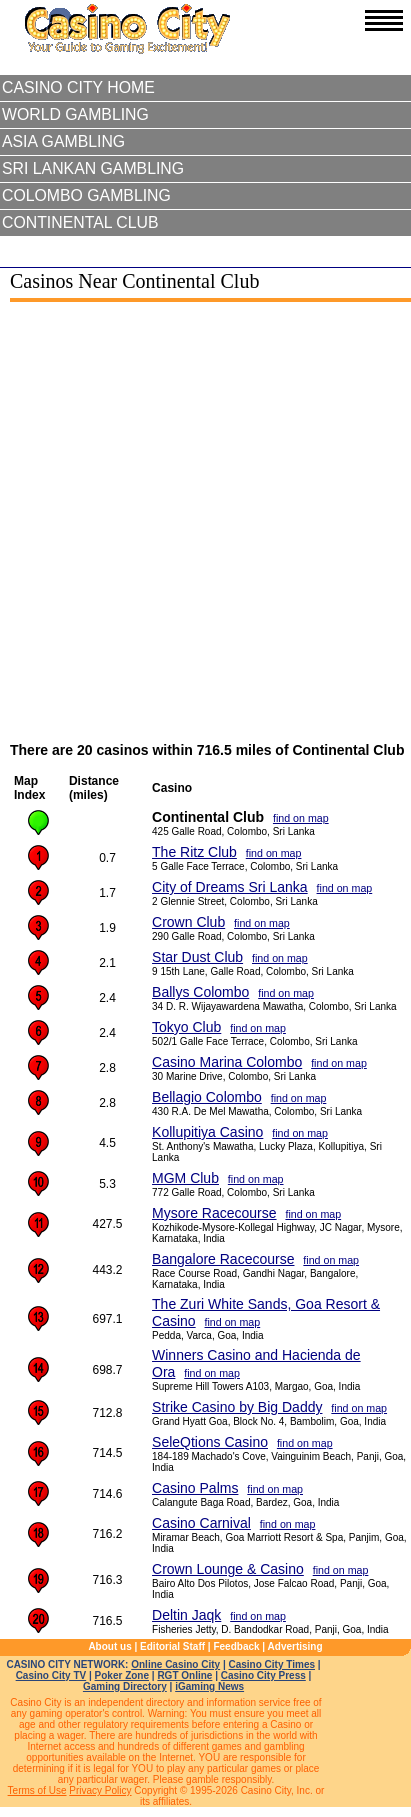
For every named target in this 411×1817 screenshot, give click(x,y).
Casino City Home (78, 87)
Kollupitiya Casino (207, 1132)
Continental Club (80, 222)
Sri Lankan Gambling (93, 168)
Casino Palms (195, 1488)
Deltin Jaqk (186, 1615)
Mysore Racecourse (214, 1213)
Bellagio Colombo (207, 1097)
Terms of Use (37, 1790)
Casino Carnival (201, 1523)
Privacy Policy (100, 1790)
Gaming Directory (125, 1686)
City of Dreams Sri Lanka (230, 887)
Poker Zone (122, 1675)
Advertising (295, 1646)
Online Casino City (175, 1664)
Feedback (236, 1646)
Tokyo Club (186, 1027)
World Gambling (75, 114)
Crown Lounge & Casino (228, 1569)
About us (109, 1646)
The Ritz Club (194, 852)
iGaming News (209, 1686)
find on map (301, 818)
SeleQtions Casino (210, 1442)
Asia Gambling (63, 141)
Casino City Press (263, 1675)
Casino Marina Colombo (227, 1062)
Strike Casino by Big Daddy (237, 1407)
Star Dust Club (197, 957)
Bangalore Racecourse (223, 1259)
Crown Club (188, 922)
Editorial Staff (172, 1646)
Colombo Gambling (86, 195)
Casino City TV (51, 1675)
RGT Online (184, 1675)
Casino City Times (272, 1664)
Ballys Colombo (200, 992)
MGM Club (185, 1178)
